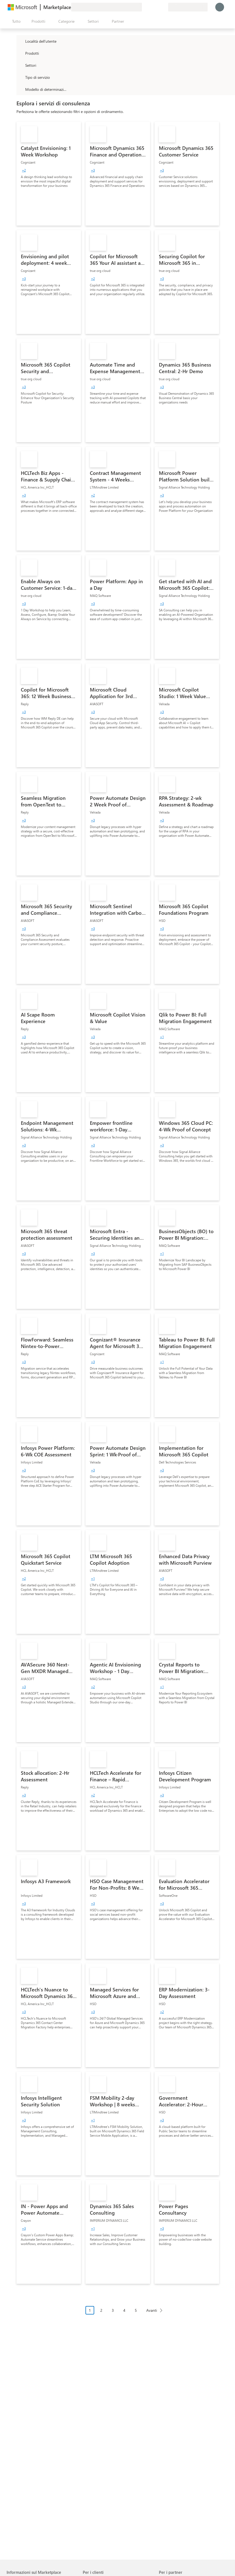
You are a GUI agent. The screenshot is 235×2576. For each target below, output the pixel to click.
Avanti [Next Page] (151, 2310)
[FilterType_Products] (20, 53)
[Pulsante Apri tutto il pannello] (15, 21)
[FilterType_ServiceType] (20, 77)
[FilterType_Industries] (20, 65)
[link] (48, 174)
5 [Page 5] (136, 2310)
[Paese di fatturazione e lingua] (188, 7)
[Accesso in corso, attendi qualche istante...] (219, 7)
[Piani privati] (164, 7)
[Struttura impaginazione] (125, 2314)
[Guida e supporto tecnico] (150, 7)
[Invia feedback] (144, 7)
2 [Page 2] (101, 2310)
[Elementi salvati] (157, 7)
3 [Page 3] (113, 2310)
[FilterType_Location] (20, 41)
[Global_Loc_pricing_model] (20, 89)
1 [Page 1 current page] (90, 2310)
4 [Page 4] (124, 2310)
